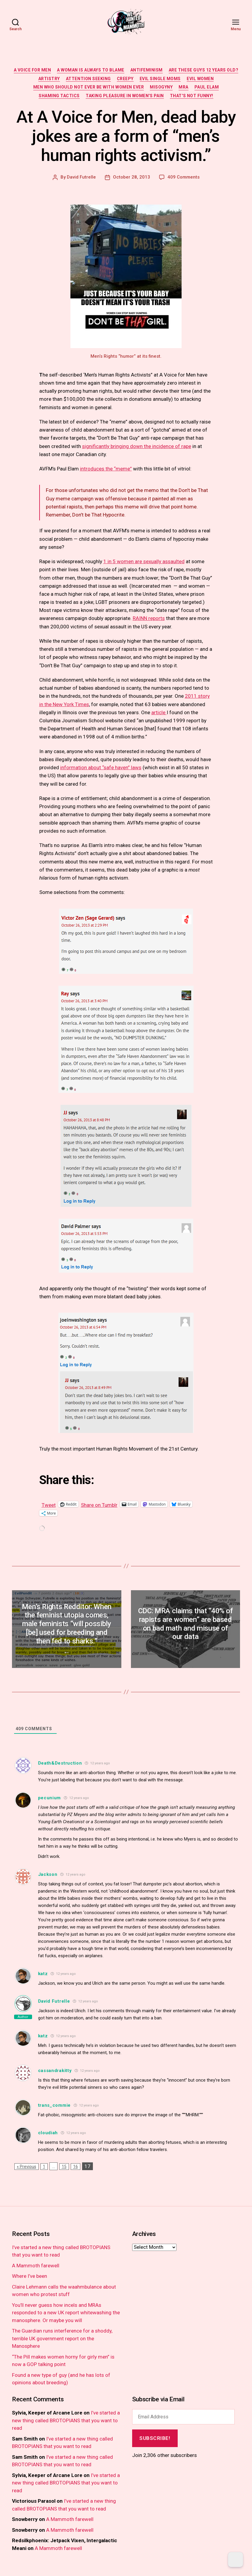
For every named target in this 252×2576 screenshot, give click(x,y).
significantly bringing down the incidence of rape (136, 446)
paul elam (206, 87)
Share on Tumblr (99, 1504)
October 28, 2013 (131, 177)
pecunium (49, 1797)
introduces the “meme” (106, 469)
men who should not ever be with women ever (88, 87)
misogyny (161, 87)
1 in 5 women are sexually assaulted (144, 561)
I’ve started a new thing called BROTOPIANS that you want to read (66, 2420)
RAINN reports (149, 618)
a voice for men (32, 70)
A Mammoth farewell (35, 2266)
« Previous (26, 2166)
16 (75, 2166)
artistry (49, 78)
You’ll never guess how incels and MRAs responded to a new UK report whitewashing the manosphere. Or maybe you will (66, 2312)
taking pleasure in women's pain (125, 95)
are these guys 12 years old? (203, 70)
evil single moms (160, 78)
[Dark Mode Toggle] (235, 2559)
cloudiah (48, 2132)
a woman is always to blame (90, 70)
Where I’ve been (29, 2276)
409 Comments (184, 177)
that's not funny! (191, 95)
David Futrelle (81, 177)
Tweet (49, 1504)
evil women (200, 78)
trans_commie (54, 2105)
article (159, 712)
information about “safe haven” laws (100, 767)
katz (43, 1973)
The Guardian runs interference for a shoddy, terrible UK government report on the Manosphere (62, 2338)
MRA (183, 87)
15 (64, 2166)
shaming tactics (59, 95)
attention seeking (88, 78)
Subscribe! (154, 2438)
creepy (125, 78)
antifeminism (146, 70)
